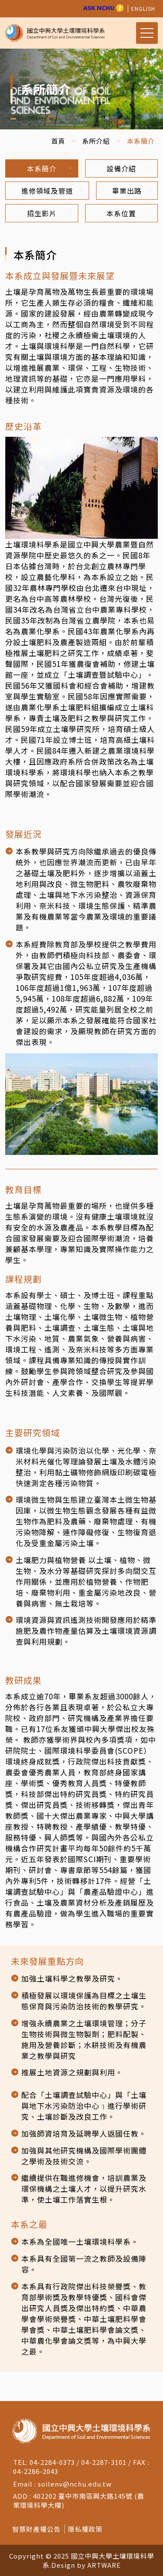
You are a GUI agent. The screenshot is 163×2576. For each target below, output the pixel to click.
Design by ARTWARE (86, 2564)
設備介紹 (128, 168)
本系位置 (128, 213)
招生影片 (49, 213)
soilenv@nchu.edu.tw (75, 2483)
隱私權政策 (85, 2528)
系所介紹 (96, 140)
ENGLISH (143, 8)
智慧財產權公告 (36, 2528)
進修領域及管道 (51, 190)
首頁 (58, 140)
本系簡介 (49, 168)
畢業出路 (131, 190)
